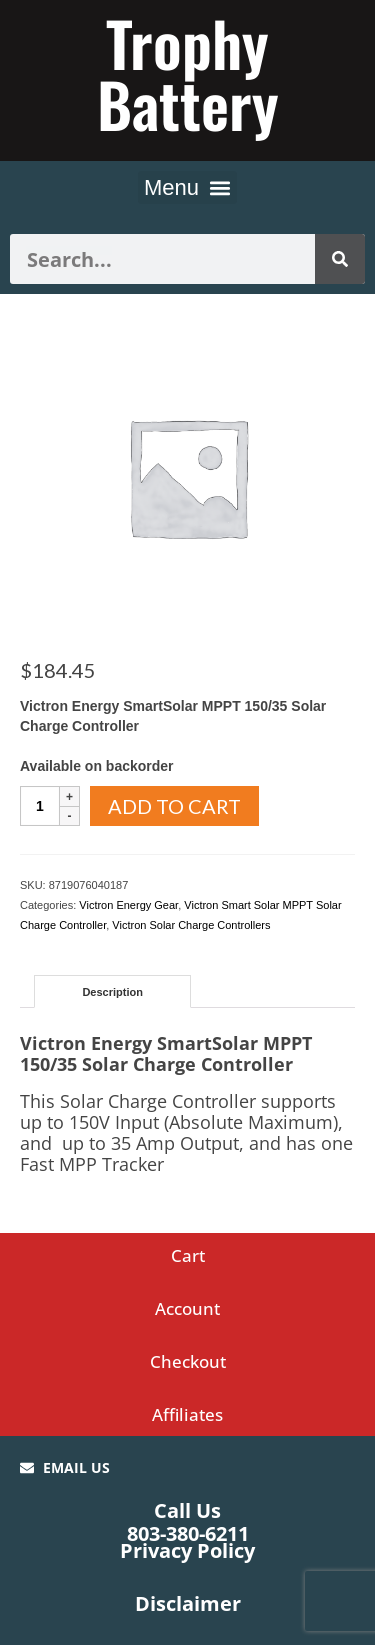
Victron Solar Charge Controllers (191, 925)
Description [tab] (112, 992)
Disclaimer (188, 1603)
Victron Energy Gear (128, 905)
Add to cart (174, 806)
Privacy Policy (187, 1550)
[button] (187, 187)
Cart (188, 1255)
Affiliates (187, 1414)
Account (187, 1308)
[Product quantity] (40, 806)
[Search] (340, 259)
